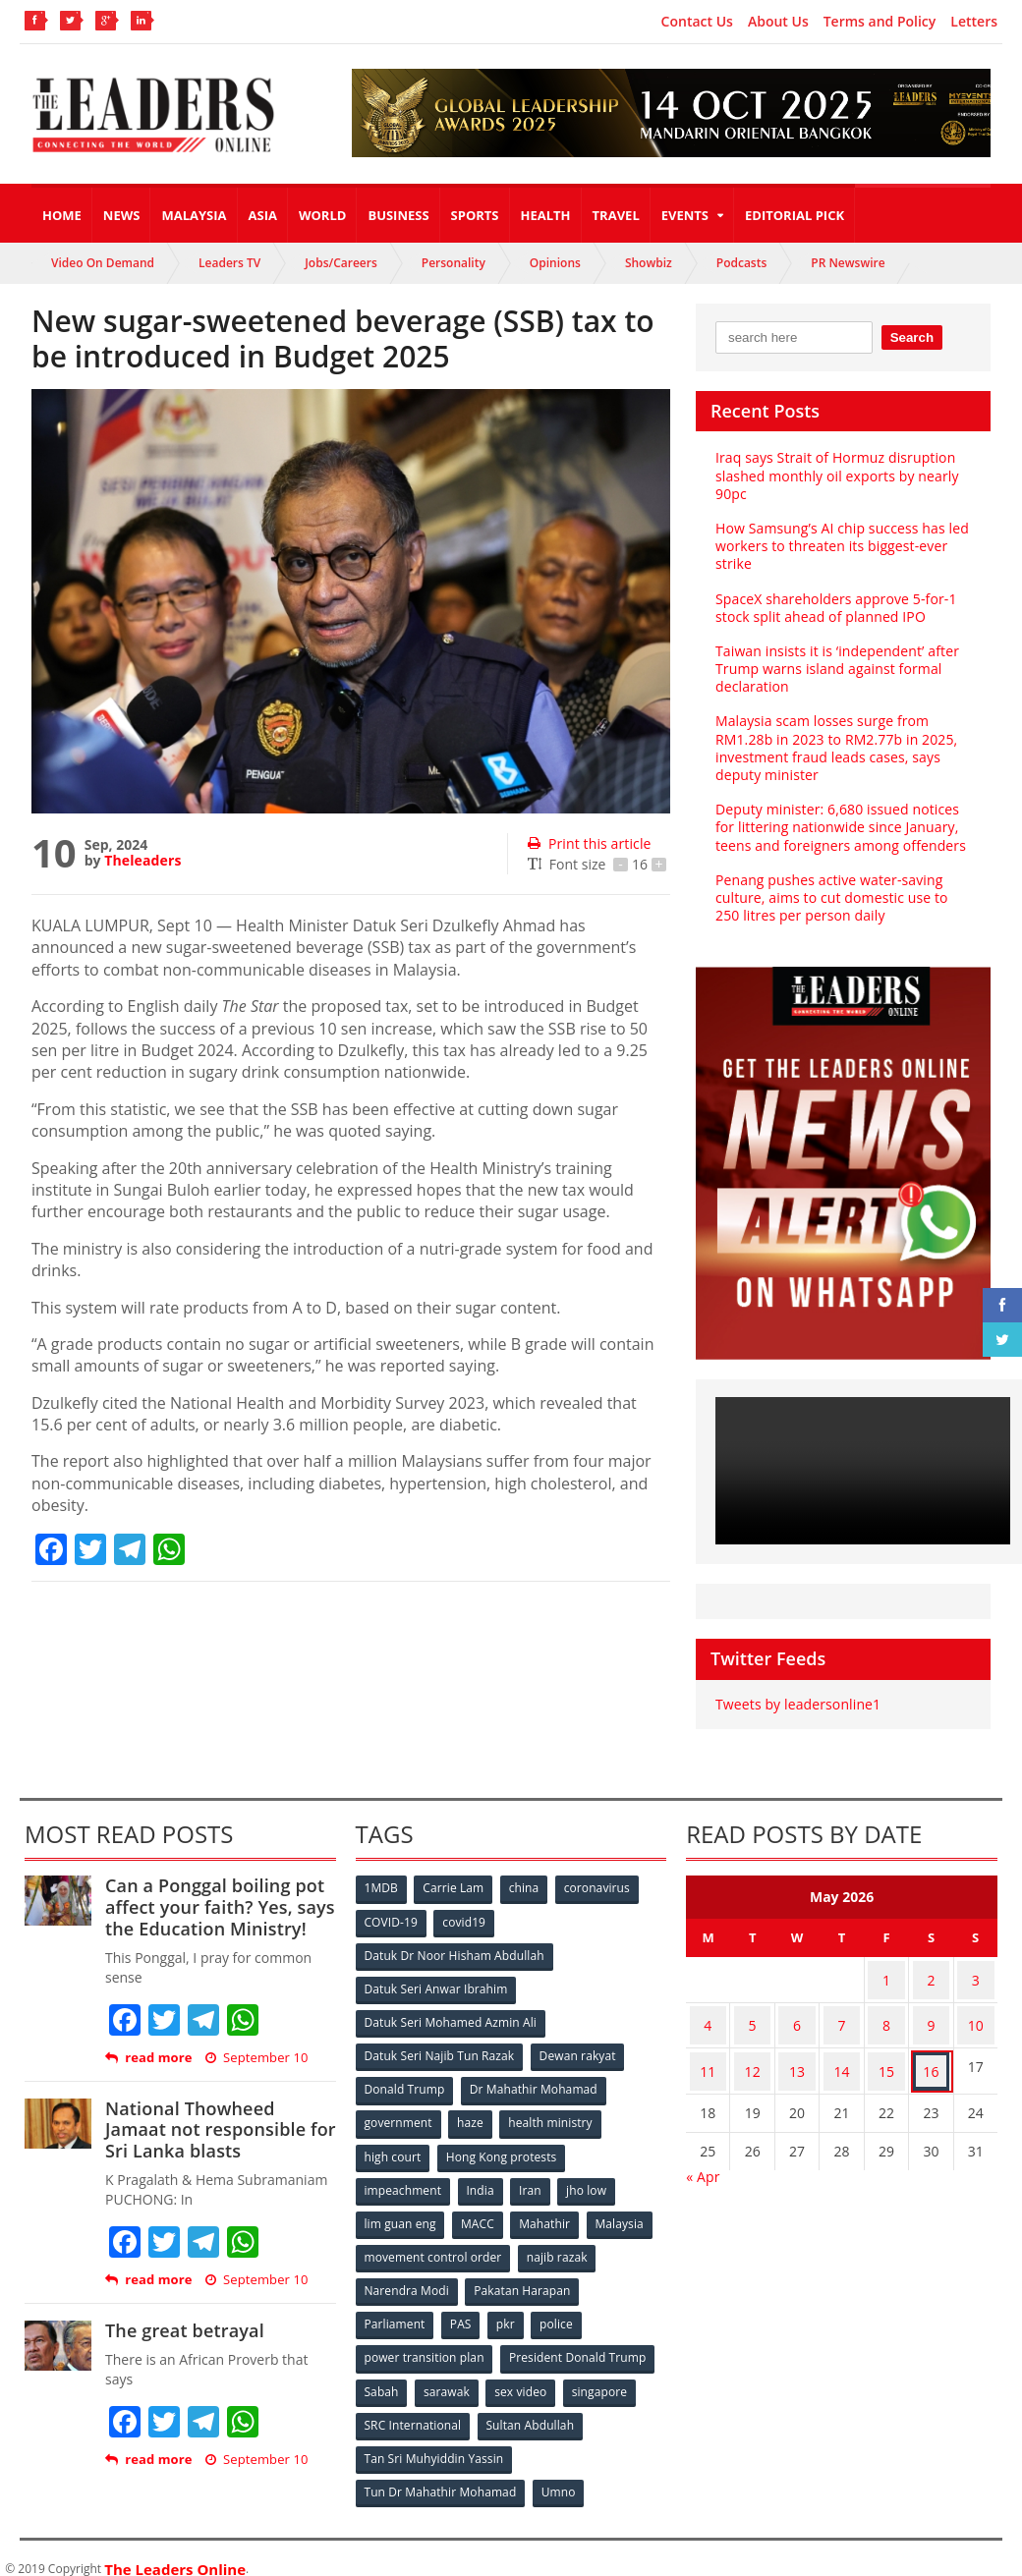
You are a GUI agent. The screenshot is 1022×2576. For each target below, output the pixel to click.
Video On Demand (102, 262)
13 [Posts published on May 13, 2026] (797, 2053)
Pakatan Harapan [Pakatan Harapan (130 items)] (523, 2277)
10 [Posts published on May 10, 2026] (976, 2014)
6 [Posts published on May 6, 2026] (797, 2014)
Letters (973, 21)
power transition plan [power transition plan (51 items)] (424, 2342)
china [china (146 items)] (527, 1888)
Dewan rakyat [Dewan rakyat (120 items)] (577, 2051)
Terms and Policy (880, 21)
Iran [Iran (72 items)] (533, 2180)
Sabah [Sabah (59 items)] (383, 2375)
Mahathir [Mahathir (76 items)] (548, 2213)
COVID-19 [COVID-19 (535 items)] (392, 1921)
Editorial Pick (794, 215)
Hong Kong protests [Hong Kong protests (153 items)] (502, 2148)
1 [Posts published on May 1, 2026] (886, 1976)
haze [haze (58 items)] (471, 2115)
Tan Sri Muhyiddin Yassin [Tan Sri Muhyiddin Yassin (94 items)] (434, 2440)
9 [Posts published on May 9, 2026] (931, 2014)
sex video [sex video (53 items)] (524, 2375)
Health (546, 215)
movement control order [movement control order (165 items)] (433, 2245)
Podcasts (741, 262)
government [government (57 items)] (399, 2115)
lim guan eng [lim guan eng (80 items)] (401, 2213)
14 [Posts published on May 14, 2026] (842, 2053)
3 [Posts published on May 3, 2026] (976, 1976)
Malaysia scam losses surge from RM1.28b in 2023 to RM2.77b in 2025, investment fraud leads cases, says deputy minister (834, 747)
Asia (263, 215)
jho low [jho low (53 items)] (591, 2180)
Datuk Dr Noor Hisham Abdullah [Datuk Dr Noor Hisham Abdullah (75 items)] (454, 1953)
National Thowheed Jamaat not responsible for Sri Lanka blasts (218, 2129)
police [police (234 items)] (561, 2310)
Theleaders (142, 860)
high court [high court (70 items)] (394, 2148)
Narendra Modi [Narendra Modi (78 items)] (407, 2277)
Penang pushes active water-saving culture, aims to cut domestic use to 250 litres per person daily (843, 897)
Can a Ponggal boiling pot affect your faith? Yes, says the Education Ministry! (217, 1906)
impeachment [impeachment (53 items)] (403, 2180)
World (322, 215)
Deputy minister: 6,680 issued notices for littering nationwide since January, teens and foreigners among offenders (838, 827)
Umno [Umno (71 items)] (559, 2472)
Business (398, 215)
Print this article (588, 843)
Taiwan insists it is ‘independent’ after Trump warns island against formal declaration (834, 669)
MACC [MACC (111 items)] (479, 2213)
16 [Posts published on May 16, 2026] (930, 2053)
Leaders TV (229, 262)
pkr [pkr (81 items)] (509, 2310)
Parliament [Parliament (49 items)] (396, 2310)
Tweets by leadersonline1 (796, 1704)
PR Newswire (847, 262)
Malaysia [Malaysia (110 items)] (624, 2213)
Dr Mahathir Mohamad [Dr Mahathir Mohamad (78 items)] (534, 2083)
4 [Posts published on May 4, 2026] (707, 2014)
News (122, 215)
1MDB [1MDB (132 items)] (382, 1888)
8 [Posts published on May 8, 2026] (886, 2014)
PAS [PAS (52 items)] (462, 2310)
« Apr (702, 2154)
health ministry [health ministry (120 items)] (553, 2115)
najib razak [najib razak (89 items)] (558, 2245)
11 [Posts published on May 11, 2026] (707, 2053)
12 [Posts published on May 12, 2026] (753, 2053)
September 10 (255, 2057)
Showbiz (648, 262)
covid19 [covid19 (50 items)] (466, 1921)
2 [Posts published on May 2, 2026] (931, 1976)
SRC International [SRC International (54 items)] (413, 2407)
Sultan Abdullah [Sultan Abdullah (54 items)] (530, 2407)
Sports (475, 215)
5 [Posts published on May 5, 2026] (753, 2014)
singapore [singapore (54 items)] (605, 2375)
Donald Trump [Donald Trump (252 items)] (405, 2083)
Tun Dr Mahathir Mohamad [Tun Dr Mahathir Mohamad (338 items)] (441, 2472)
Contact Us (697, 21)
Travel (616, 215)
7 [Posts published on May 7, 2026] (842, 2014)
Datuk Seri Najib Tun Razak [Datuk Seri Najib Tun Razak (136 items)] (439, 2051)
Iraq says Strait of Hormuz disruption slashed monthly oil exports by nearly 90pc (834, 475)
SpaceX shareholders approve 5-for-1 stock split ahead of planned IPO (833, 607)
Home (62, 215)
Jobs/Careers (341, 262)
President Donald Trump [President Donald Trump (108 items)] (577, 2342)
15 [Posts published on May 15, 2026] (886, 2053)
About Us (778, 21)
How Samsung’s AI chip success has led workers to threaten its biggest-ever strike (839, 546)
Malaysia (193, 215)
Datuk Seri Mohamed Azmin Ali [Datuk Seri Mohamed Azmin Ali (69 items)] (451, 2018)
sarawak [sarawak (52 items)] (449, 2375)
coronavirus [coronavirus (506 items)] (602, 1888)
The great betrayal (183, 2330)
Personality (453, 262)
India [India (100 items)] (482, 2180)
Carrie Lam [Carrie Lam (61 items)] (455, 1888)
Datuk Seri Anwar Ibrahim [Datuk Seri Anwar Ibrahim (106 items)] (436, 1986)
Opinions (555, 262)
